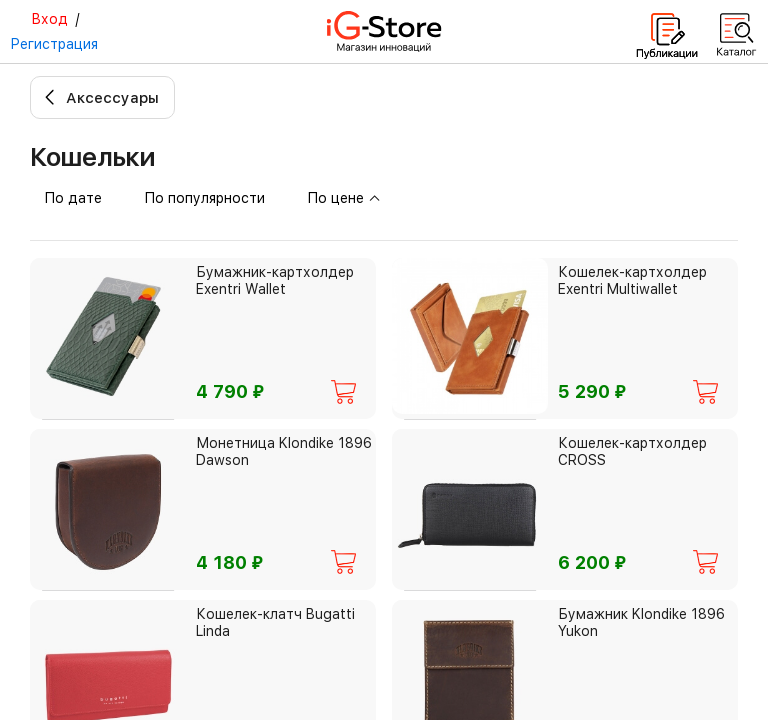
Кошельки (92, 156)
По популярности (204, 198)
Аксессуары (112, 98)
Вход (49, 19)
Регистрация (54, 44)
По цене (344, 198)
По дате (73, 198)
